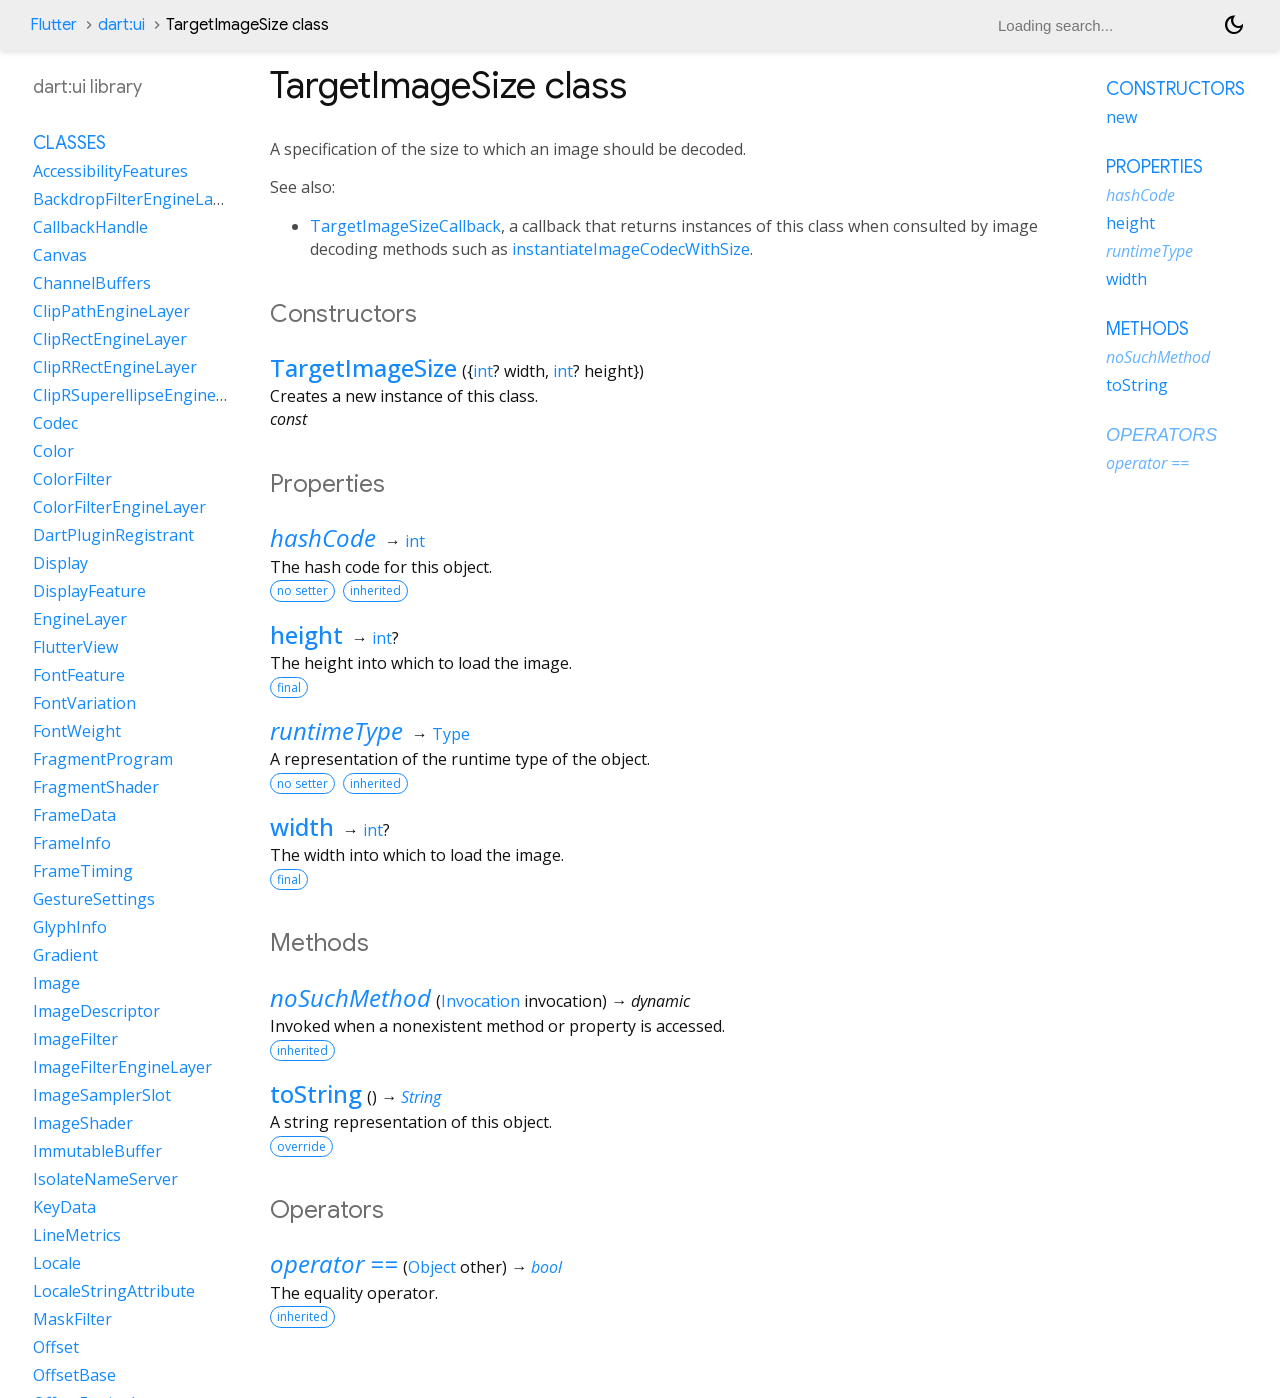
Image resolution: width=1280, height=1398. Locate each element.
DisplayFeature (89, 591)
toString (316, 1093)
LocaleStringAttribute (114, 1291)
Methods (1147, 329)
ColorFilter (72, 479)
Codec (55, 423)
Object (432, 1267)
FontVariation (84, 703)
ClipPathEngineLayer (111, 311)
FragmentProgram (103, 759)
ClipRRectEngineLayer (115, 367)
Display (60, 563)
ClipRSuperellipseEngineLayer (145, 395)
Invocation (480, 1001)
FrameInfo (72, 843)
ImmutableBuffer (97, 1151)
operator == (334, 1263)
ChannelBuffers (92, 283)
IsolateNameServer (105, 1179)
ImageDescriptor (96, 1011)
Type (451, 734)
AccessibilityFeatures (110, 171)
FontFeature (79, 675)
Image (56, 983)
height (306, 634)
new (1121, 117)
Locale (57, 1263)
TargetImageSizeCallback (405, 226)
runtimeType (336, 730)
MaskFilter (72, 1319)
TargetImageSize (363, 367)
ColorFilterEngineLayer (119, 507)
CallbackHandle (90, 227)
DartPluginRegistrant (113, 535)
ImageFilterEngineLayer (122, 1067)
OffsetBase (74, 1375)
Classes (69, 143)
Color (53, 451)
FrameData (74, 815)
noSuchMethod (350, 997)
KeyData (64, 1207)
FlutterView (75, 647)
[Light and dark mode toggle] (1234, 25)
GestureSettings (94, 899)
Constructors (1175, 89)
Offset (56, 1347)
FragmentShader (96, 787)
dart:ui (121, 25)
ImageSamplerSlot (102, 1095)
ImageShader (83, 1123)
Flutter (53, 25)
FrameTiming (83, 871)
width (302, 826)
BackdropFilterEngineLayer (135, 199)
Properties (1154, 167)
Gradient (65, 955)
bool (546, 1267)
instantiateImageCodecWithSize (631, 249)
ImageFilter (75, 1039)
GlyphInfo (70, 927)
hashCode (323, 537)
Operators (1161, 435)
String (421, 1097)
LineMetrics (77, 1235)
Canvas (60, 255)
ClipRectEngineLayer (110, 339)
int (483, 371)
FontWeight (77, 731)
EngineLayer (80, 619)
